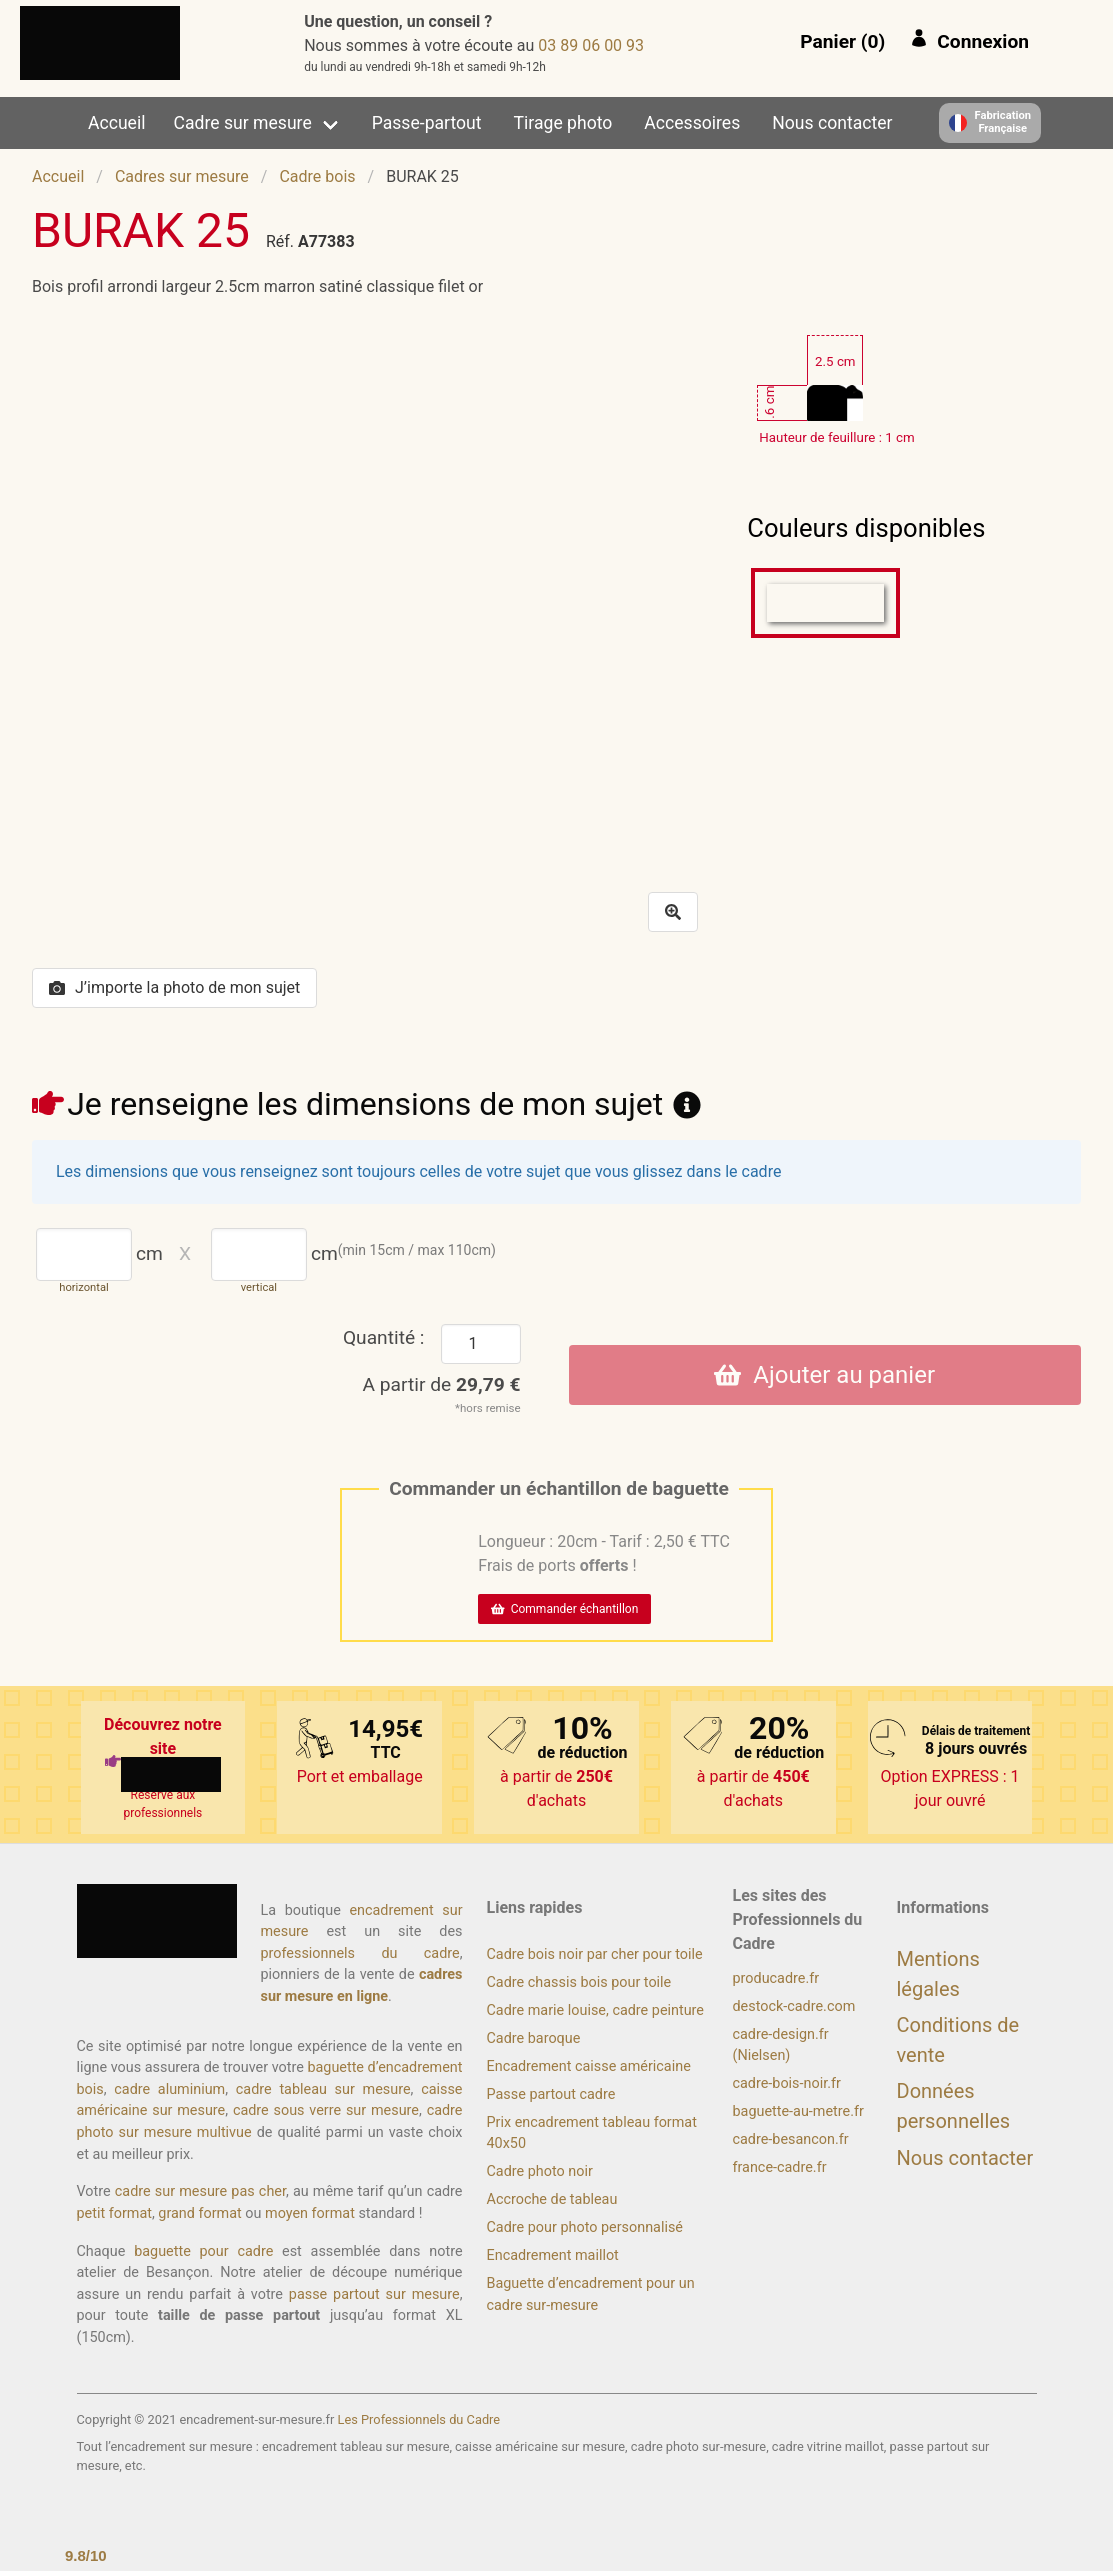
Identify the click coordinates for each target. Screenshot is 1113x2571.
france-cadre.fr (780, 2167)
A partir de (442, 1384)
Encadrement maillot (553, 2255)
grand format (199, 2213)
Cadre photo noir (540, 2171)
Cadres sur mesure (182, 176)
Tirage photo (563, 123)
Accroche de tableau (552, 2199)
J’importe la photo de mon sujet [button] (174, 987)
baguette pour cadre (203, 2251)
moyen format (310, 2213)
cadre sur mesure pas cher (200, 2191)
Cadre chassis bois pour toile (579, 1982)
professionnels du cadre (360, 1953)
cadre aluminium (169, 2089)
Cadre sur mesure (243, 123)
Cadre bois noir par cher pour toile (595, 1954)
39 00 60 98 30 (591, 45)
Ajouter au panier (824, 1375)
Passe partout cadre (551, 2094)
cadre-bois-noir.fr (787, 2083)
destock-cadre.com (794, 2006)
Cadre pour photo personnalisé (585, 2227)
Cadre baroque (534, 2038)
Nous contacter (832, 123)
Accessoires (692, 123)
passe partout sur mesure (374, 2294)
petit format (114, 2213)
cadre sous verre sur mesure (326, 2110)
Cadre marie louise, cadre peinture (595, 2010)
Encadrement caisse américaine (589, 2066)
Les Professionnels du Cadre (419, 2419)
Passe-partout (427, 123)
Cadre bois (317, 176)
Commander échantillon (564, 1609)
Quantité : (384, 1337)
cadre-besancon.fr (791, 2139)
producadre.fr (776, 1978)
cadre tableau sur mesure (323, 2089)
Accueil (116, 123)
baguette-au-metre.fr (798, 2111)
